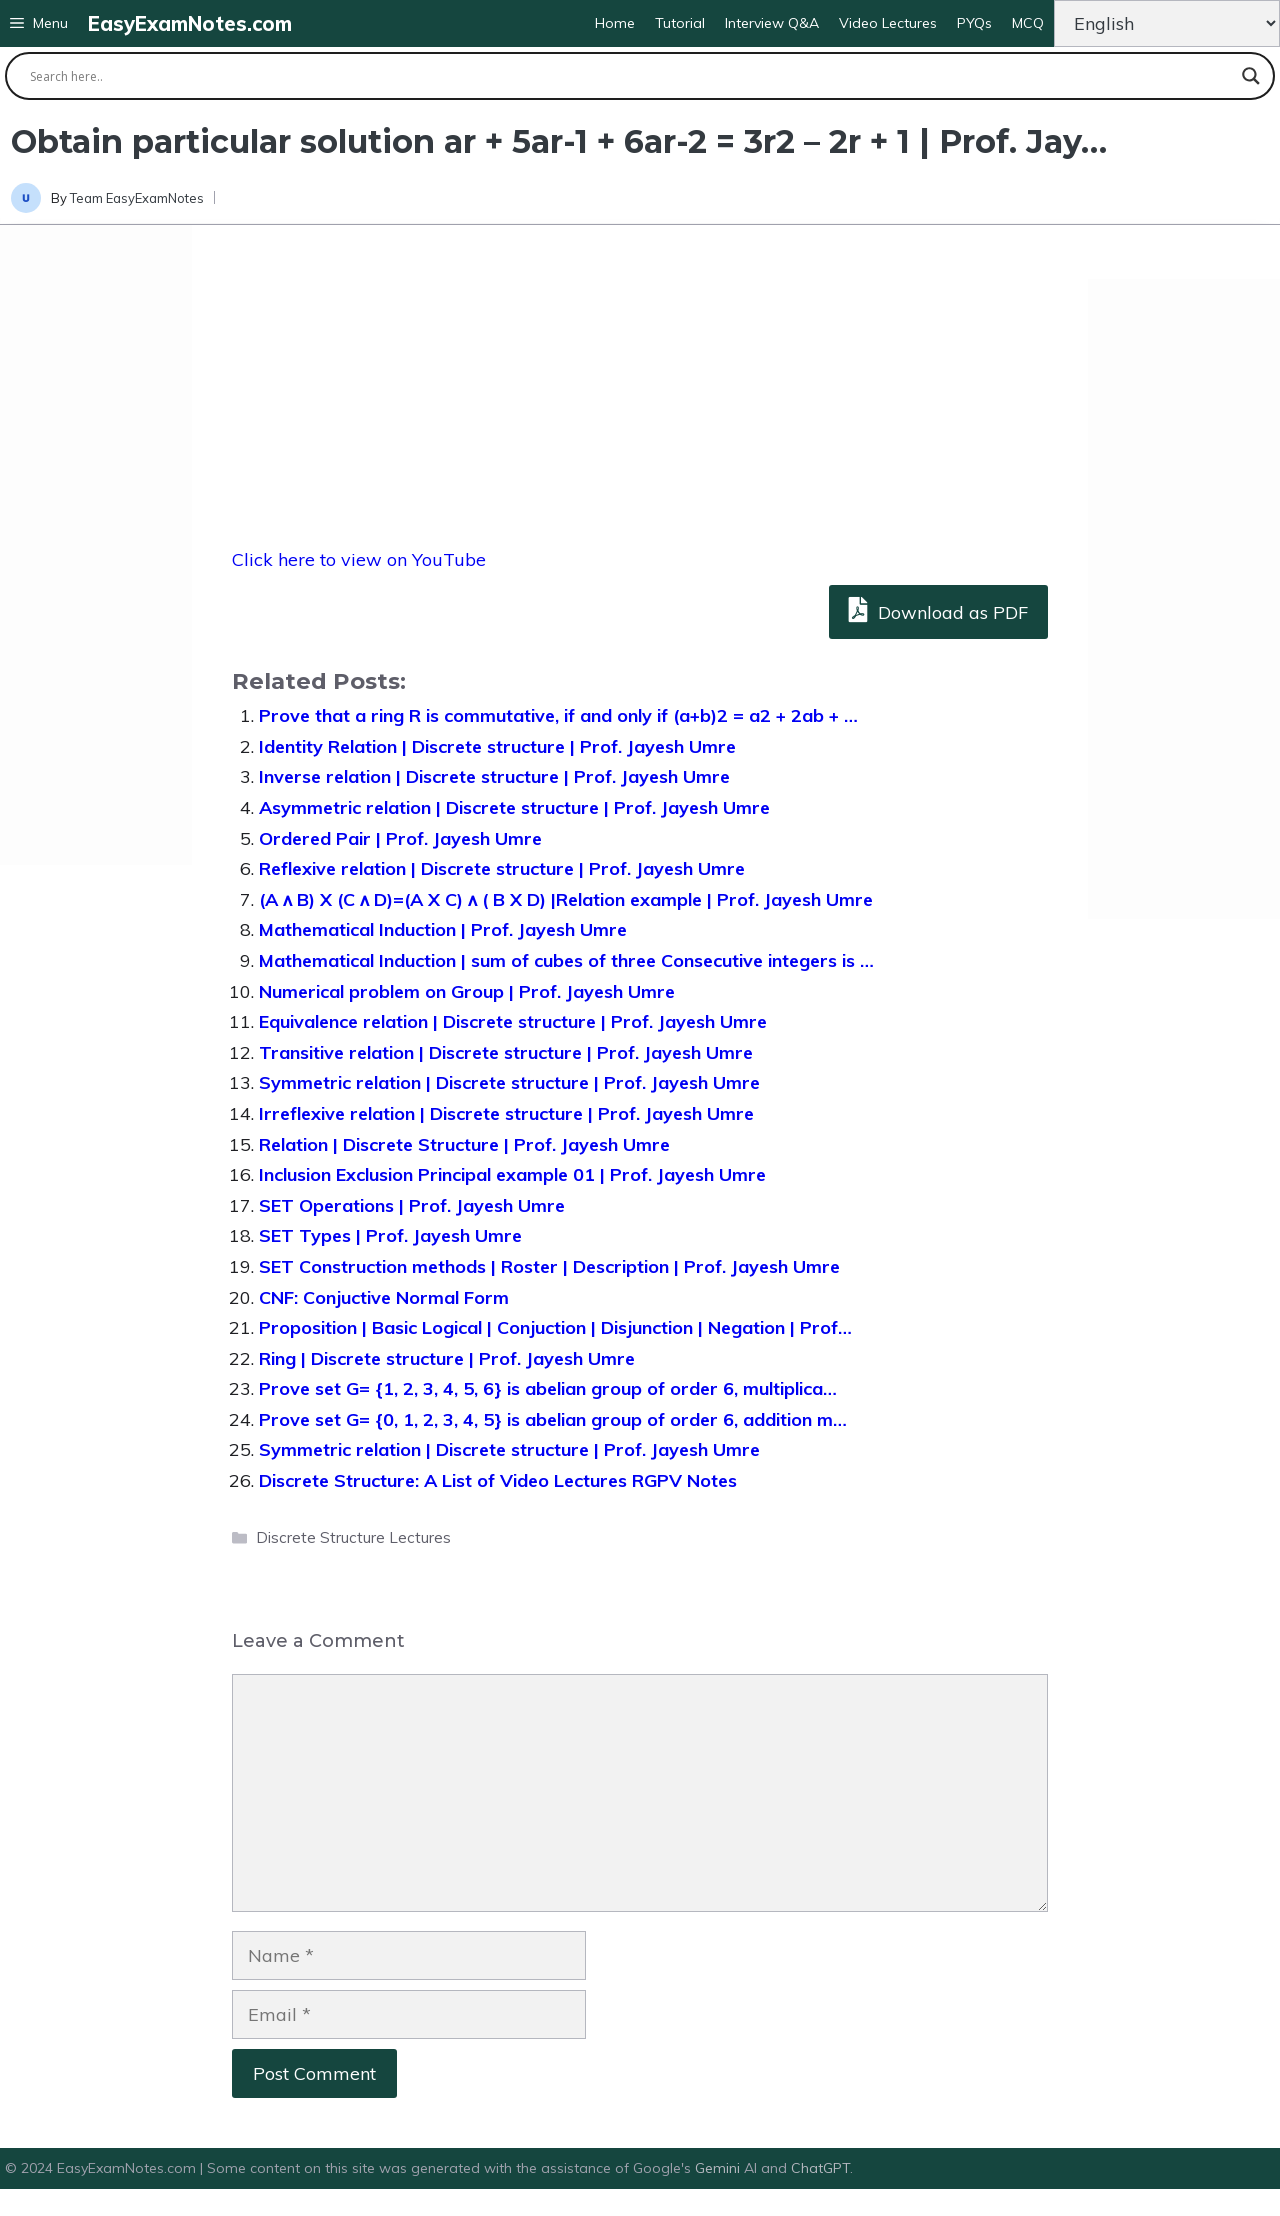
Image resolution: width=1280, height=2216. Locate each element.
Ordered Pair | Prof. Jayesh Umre (400, 838)
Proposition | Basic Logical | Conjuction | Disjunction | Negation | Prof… (555, 1327)
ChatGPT (820, 2168)
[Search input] (631, 76)
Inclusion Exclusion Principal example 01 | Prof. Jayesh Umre (512, 1174)
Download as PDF (938, 609)
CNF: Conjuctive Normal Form (384, 1297)
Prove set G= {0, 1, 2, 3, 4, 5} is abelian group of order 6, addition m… (553, 1419)
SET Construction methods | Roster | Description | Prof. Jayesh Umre (549, 1266)
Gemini (719, 2168)
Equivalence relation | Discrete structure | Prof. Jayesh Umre (513, 1021)
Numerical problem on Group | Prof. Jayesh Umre (467, 991)
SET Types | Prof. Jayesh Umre (390, 1235)
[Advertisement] (96, 545)
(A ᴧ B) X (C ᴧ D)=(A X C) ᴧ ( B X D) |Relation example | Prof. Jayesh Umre (566, 899)
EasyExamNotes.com (190, 23)
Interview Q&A (772, 23)
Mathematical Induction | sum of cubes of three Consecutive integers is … (566, 960)
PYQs (974, 23)
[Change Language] (1167, 23)
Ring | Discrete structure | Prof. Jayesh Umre (447, 1358)
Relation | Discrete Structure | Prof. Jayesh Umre (464, 1144)
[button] (39, 23)
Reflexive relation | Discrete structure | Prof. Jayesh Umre (502, 868)
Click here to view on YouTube (359, 559)
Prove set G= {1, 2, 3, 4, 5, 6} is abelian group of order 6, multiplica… (548, 1388)
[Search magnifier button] (1251, 76)
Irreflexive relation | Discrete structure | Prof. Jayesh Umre (506, 1113)
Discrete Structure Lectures (353, 1537)
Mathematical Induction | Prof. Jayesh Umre (443, 929)
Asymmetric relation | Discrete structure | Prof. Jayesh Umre (514, 807)
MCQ (1028, 23)
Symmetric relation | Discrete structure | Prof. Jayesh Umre (509, 1082)
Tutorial (680, 23)
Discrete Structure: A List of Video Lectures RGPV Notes (498, 1480)
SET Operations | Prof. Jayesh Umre (412, 1205)
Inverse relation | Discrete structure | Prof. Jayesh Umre (494, 776)
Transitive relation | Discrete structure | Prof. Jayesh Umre (506, 1052)
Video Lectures (888, 23)
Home (615, 23)
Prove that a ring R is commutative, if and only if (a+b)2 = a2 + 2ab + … (558, 715)
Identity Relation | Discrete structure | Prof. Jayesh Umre (497, 746)
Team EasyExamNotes (137, 198)
